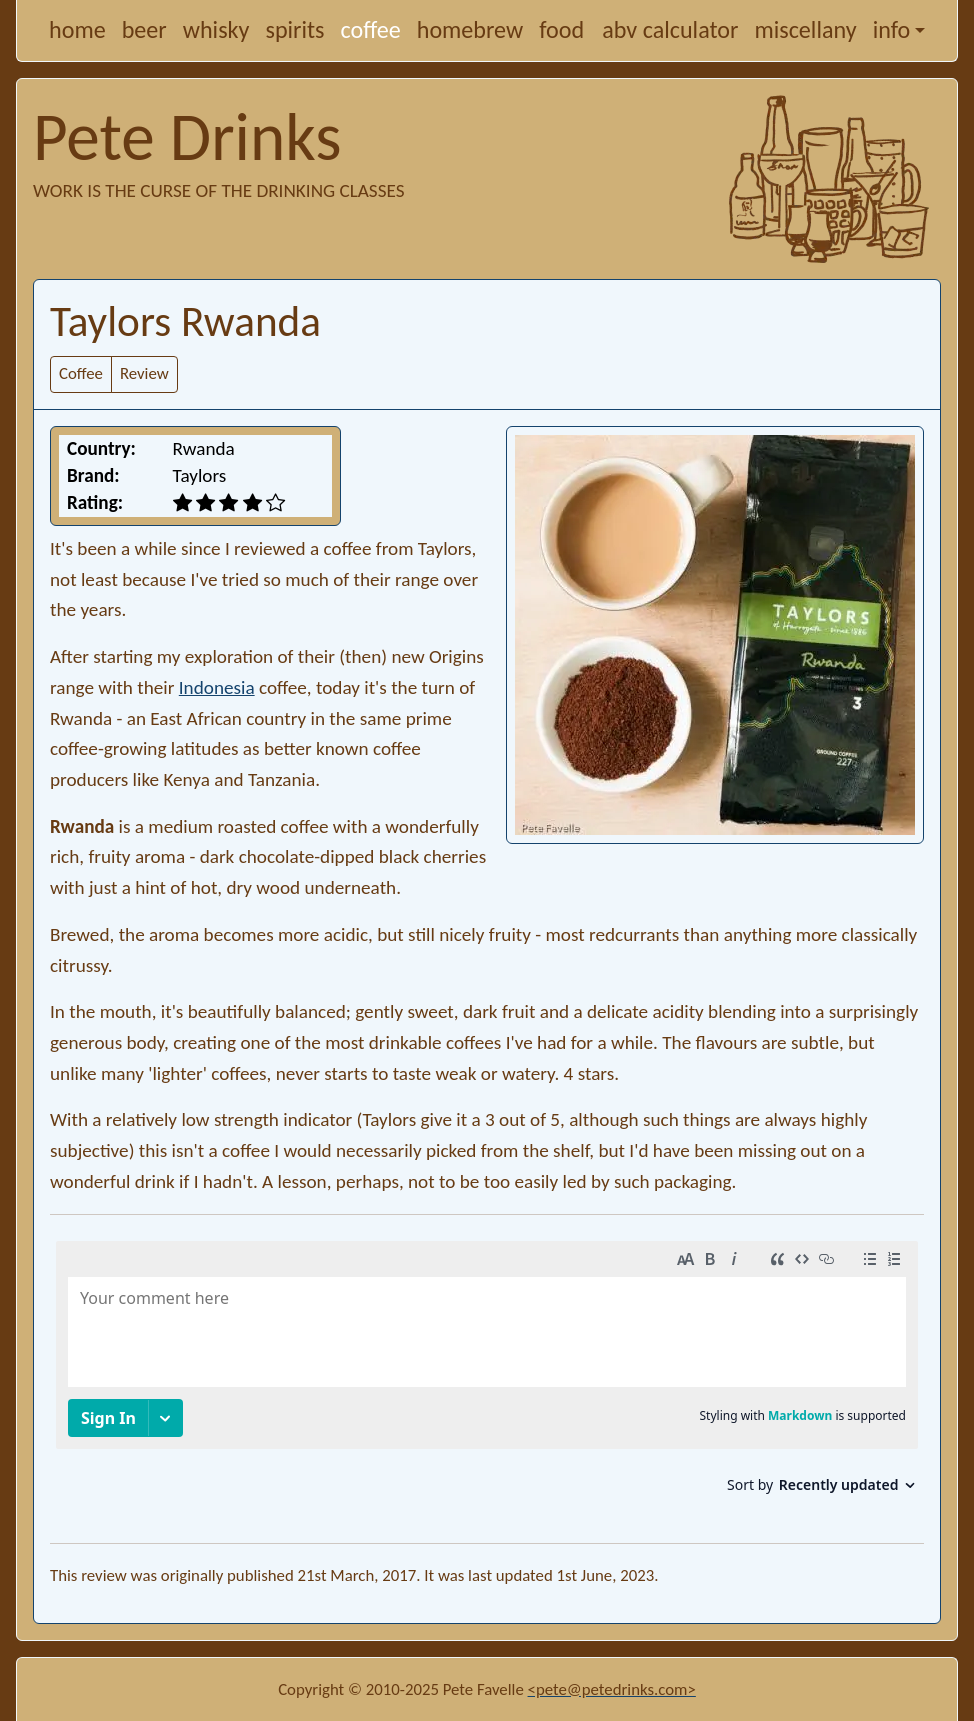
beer (144, 29)
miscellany (805, 29)
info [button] (892, 29)
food (561, 29)
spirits (294, 29)
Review (144, 373)
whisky (216, 29)
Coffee (81, 373)
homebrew (470, 29)
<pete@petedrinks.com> (612, 1689)
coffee (371, 29)
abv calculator (670, 29)
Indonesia (217, 687)
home (77, 29)
